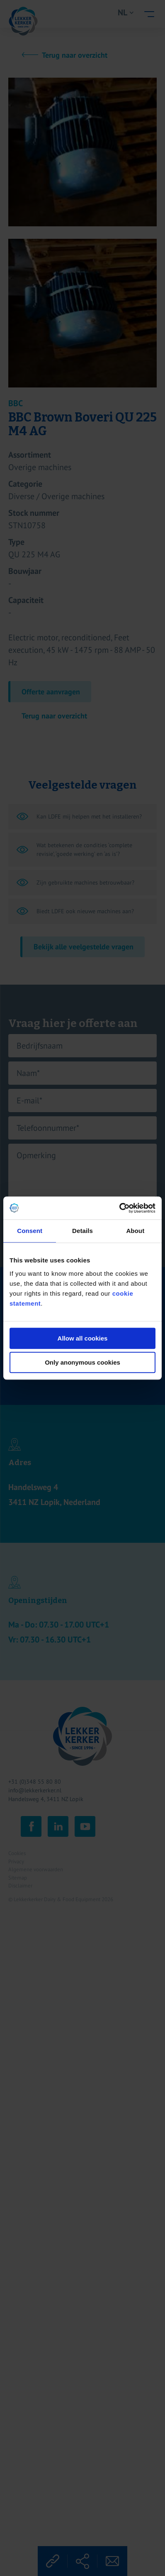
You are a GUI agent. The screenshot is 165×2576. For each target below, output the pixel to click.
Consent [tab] (29, 1230)
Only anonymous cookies (82, 1362)
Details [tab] (82, 1230)
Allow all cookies (83, 1338)
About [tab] (135, 1230)
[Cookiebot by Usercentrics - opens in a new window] (119, 1208)
